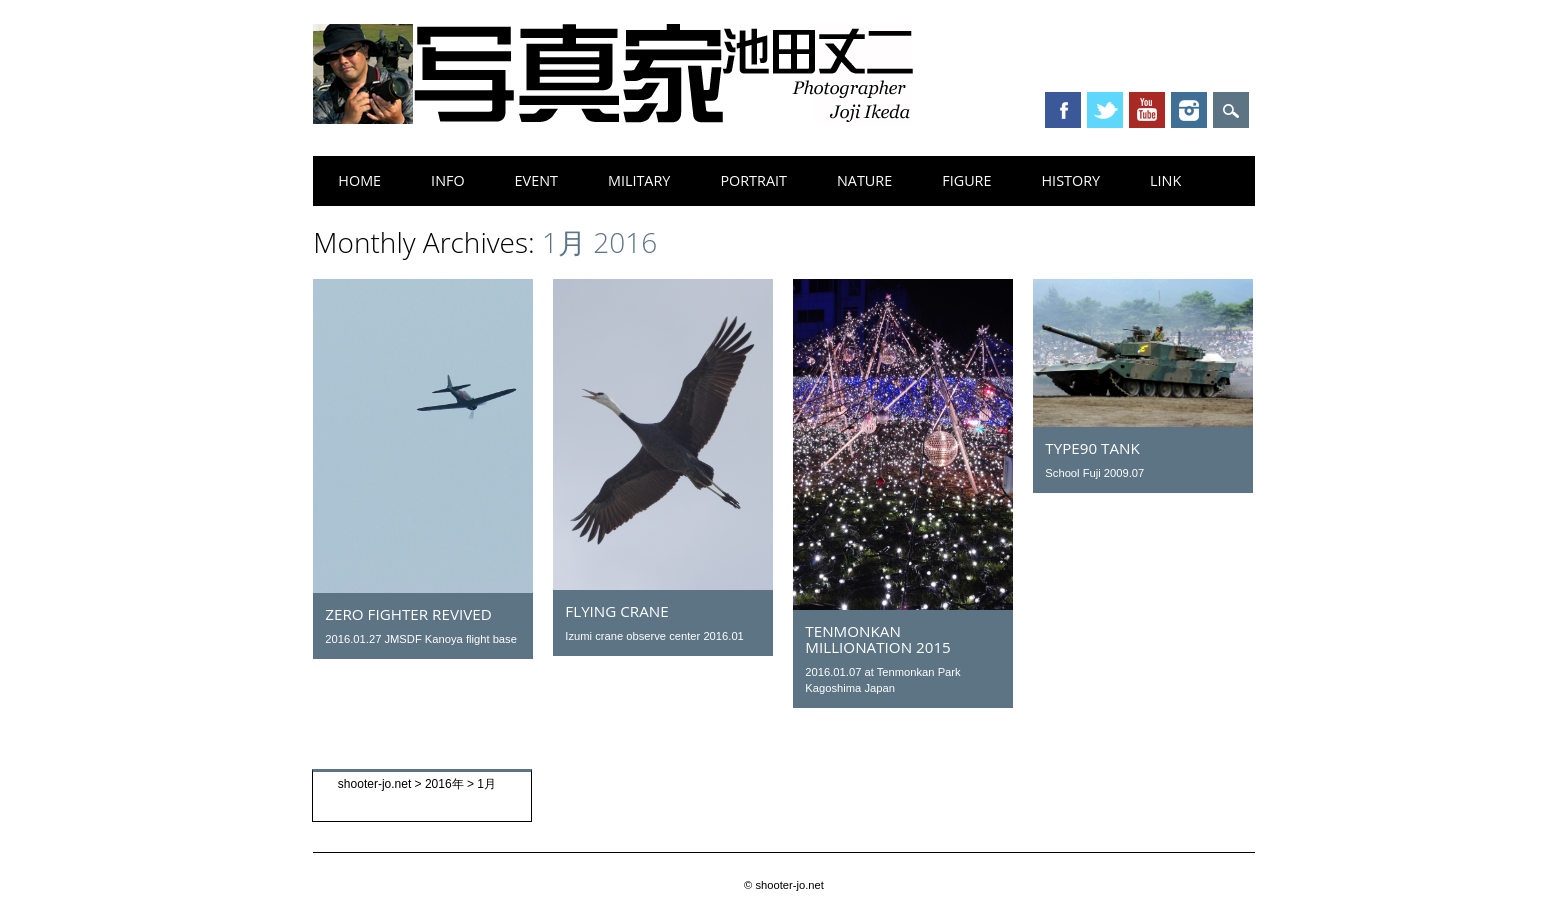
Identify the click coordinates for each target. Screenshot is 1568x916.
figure (966, 180)
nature (864, 180)
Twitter (1105, 110)
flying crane (616, 611)
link (1165, 180)
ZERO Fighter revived (408, 614)
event (536, 180)
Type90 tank (1092, 448)
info (447, 180)
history (1071, 180)
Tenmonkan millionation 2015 (877, 639)
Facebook (1063, 110)
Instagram (1189, 110)
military (639, 180)
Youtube (1147, 110)
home (359, 180)
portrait (753, 180)
